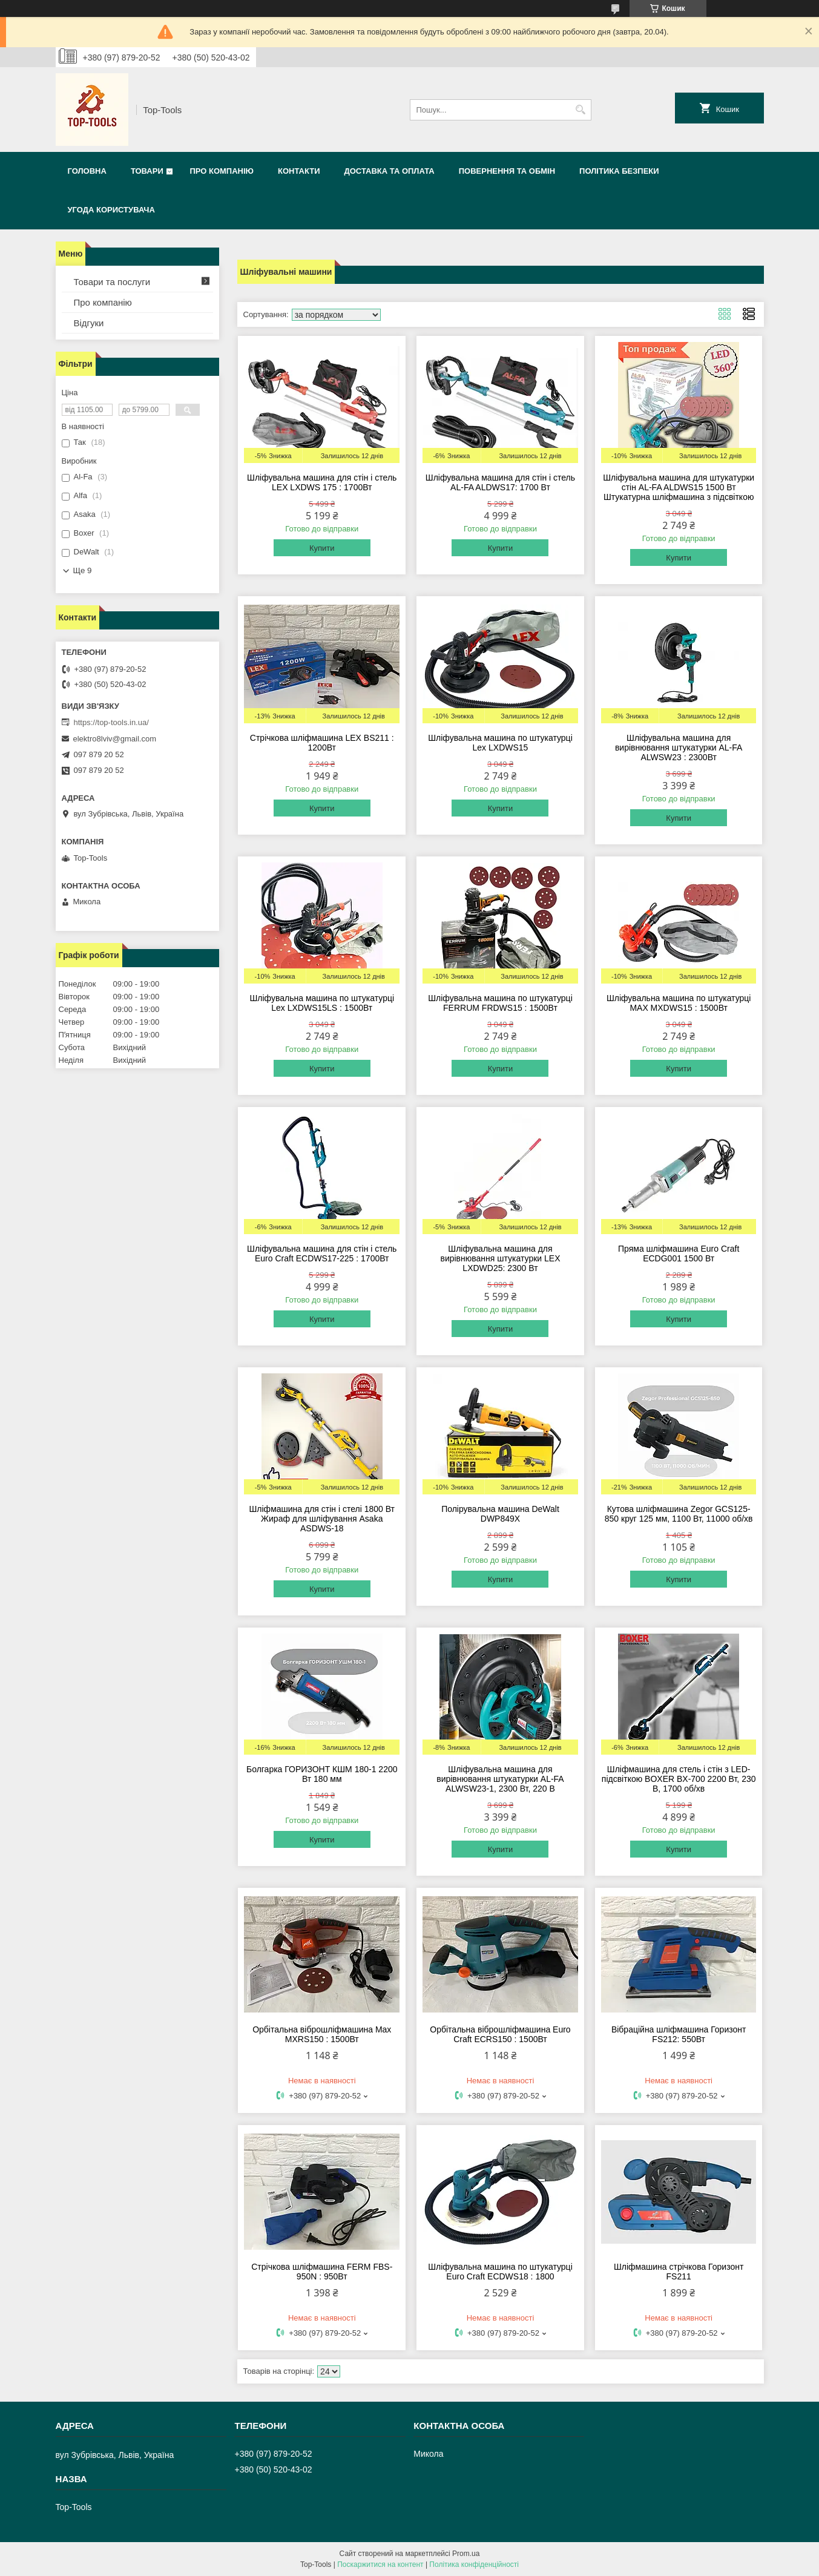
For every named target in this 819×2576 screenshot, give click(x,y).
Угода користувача (111, 209)
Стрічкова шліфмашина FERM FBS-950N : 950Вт (321, 2271)
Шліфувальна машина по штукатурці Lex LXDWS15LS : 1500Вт (321, 1003)
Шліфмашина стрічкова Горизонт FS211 (678, 2271)
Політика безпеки (619, 171)
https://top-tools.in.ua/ (111, 722)
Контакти (299, 171)
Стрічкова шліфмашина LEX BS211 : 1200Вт (322, 742)
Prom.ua (465, 2553)
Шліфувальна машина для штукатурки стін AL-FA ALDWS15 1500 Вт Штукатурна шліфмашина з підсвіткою (678, 487)
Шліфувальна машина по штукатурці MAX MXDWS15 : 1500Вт (679, 1003)
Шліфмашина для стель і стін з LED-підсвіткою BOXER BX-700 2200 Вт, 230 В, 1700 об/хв (679, 1778)
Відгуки (89, 323)
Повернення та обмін (507, 171)
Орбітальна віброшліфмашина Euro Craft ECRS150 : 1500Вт (500, 2034)
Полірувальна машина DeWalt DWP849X (500, 1513)
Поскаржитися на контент (380, 2564)
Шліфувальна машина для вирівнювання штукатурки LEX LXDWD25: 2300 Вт (500, 1258)
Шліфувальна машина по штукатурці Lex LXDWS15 (500, 742)
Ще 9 (82, 570)
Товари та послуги (112, 282)
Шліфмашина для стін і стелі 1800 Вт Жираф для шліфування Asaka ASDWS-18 (322, 1518)
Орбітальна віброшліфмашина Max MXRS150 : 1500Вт (321, 2034)
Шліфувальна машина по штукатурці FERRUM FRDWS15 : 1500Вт (500, 1003)
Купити (322, 548)
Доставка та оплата (389, 171)
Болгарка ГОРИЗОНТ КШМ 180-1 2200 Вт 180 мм (322, 1774)
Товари (147, 171)
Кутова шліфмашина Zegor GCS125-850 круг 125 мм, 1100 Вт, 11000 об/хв (679, 1513)
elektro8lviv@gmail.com (114, 738)
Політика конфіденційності (474, 2564)
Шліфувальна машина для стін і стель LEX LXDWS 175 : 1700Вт (321, 482)
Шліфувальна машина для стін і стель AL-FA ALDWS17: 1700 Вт (500, 482)
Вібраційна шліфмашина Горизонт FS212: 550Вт (678, 2034)
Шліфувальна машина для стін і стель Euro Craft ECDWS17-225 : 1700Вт (321, 1253)
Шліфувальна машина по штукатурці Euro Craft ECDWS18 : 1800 (500, 2271)
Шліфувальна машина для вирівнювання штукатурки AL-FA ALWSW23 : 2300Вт (678, 747)
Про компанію (221, 171)
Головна (87, 171)
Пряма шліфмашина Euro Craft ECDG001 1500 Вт (678, 1253)
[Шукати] (580, 109)
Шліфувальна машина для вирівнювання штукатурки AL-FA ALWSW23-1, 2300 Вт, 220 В (500, 1778)
